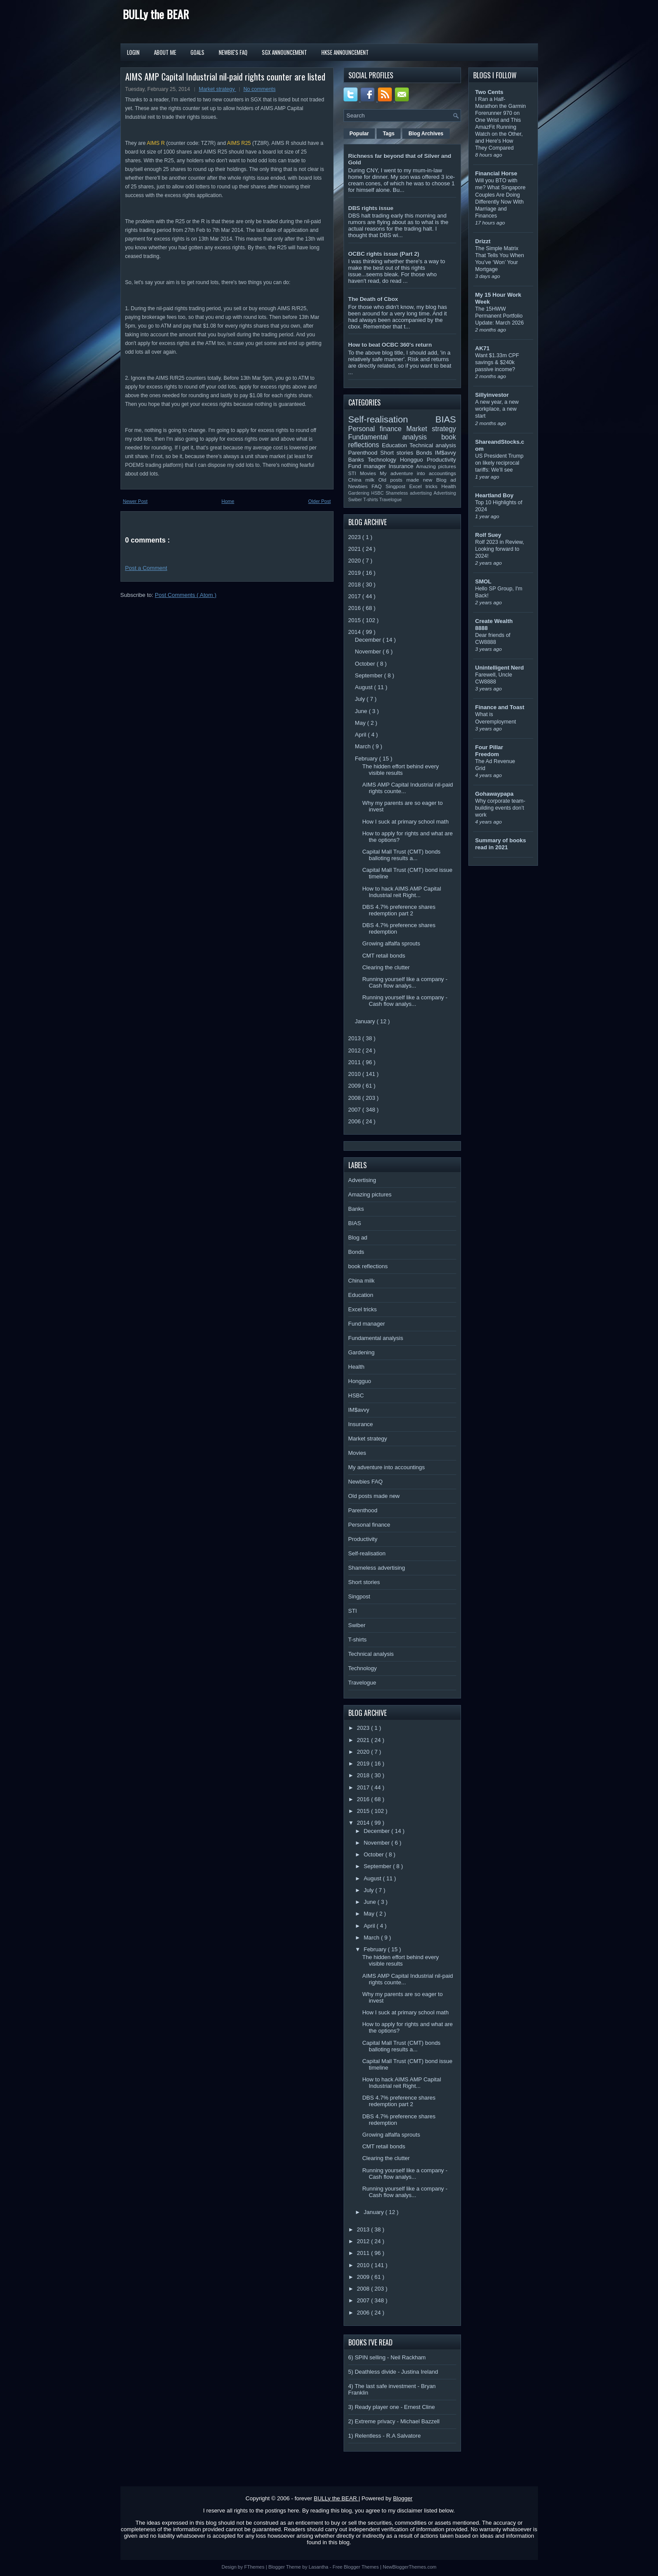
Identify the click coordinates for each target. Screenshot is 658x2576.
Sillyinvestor (492, 395)
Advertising (445, 493)
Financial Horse (496, 173)
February (367, 758)
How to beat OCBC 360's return (390, 345)
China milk (363, 479)
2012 (355, 1050)
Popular (359, 134)
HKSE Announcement (345, 52)
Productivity (441, 459)
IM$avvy (445, 452)
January (366, 1021)
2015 (355, 620)
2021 (355, 549)
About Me (165, 52)
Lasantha (319, 2566)
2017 (355, 596)
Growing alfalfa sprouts (391, 943)
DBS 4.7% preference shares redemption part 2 (398, 910)
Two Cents (489, 92)
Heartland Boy (494, 495)
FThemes (255, 2566)
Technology (383, 459)
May (361, 723)
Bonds (425, 452)
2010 (355, 1074)
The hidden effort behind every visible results (400, 769)
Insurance (402, 466)
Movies (370, 473)
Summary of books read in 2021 (500, 844)
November (369, 651)
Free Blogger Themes (356, 2566)
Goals (197, 52)
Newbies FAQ (367, 486)
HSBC (378, 493)
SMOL (483, 581)
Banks (358, 459)
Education (396, 445)
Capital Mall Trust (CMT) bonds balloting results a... (401, 854)
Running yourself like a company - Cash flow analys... (405, 982)
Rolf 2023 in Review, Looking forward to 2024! (499, 549)
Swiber (356, 499)
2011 (355, 1062)
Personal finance (377, 428)
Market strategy (217, 89)
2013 (355, 1038)
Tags (388, 134)
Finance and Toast (499, 707)
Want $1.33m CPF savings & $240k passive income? (497, 362)
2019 (355, 572)
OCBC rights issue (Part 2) (383, 254)
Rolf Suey (488, 535)
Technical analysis (433, 445)
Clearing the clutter (386, 967)
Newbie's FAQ (233, 52)
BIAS (445, 419)
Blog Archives (425, 134)
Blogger (403, 2498)
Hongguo (413, 459)
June (362, 711)
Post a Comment (146, 568)
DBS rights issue (371, 208)
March (363, 746)
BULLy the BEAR (156, 14)
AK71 (482, 348)
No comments (260, 89)
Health (448, 486)
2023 (355, 537)
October (366, 663)
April (361, 734)
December (369, 639)
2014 (355, 632)
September (369, 675)
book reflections (368, 1266)
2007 (355, 1109)
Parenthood (364, 452)
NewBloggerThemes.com (410, 2566)
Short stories (398, 452)
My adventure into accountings (418, 473)
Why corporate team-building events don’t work (500, 808)
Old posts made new (407, 479)
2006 (355, 1121)
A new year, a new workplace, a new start (497, 409)
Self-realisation (392, 419)
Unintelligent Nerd (499, 667)
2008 (355, 1098)
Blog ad (446, 479)
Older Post (319, 501)
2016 (355, 608)
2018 (355, 584)
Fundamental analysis (394, 437)
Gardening (359, 493)
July (361, 699)
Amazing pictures (436, 466)
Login (133, 52)
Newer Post (135, 501)
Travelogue (390, 499)
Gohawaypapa (494, 794)
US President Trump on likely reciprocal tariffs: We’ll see (499, 463)
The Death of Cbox (373, 299)
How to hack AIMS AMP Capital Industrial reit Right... (401, 891)
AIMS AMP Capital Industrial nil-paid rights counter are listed (225, 76)
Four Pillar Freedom (489, 750)
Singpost (397, 486)
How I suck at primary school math (405, 821)
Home (227, 501)
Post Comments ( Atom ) (186, 595)
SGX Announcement (284, 52)
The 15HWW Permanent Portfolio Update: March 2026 (499, 316)
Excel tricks (425, 486)
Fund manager (368, 466)
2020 (355, 560)
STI (354, 473)
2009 (355, 1085)
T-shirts (371, 499)
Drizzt (483, 241)
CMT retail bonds (383, 955)
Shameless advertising (410, 493)
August (364, 687)
